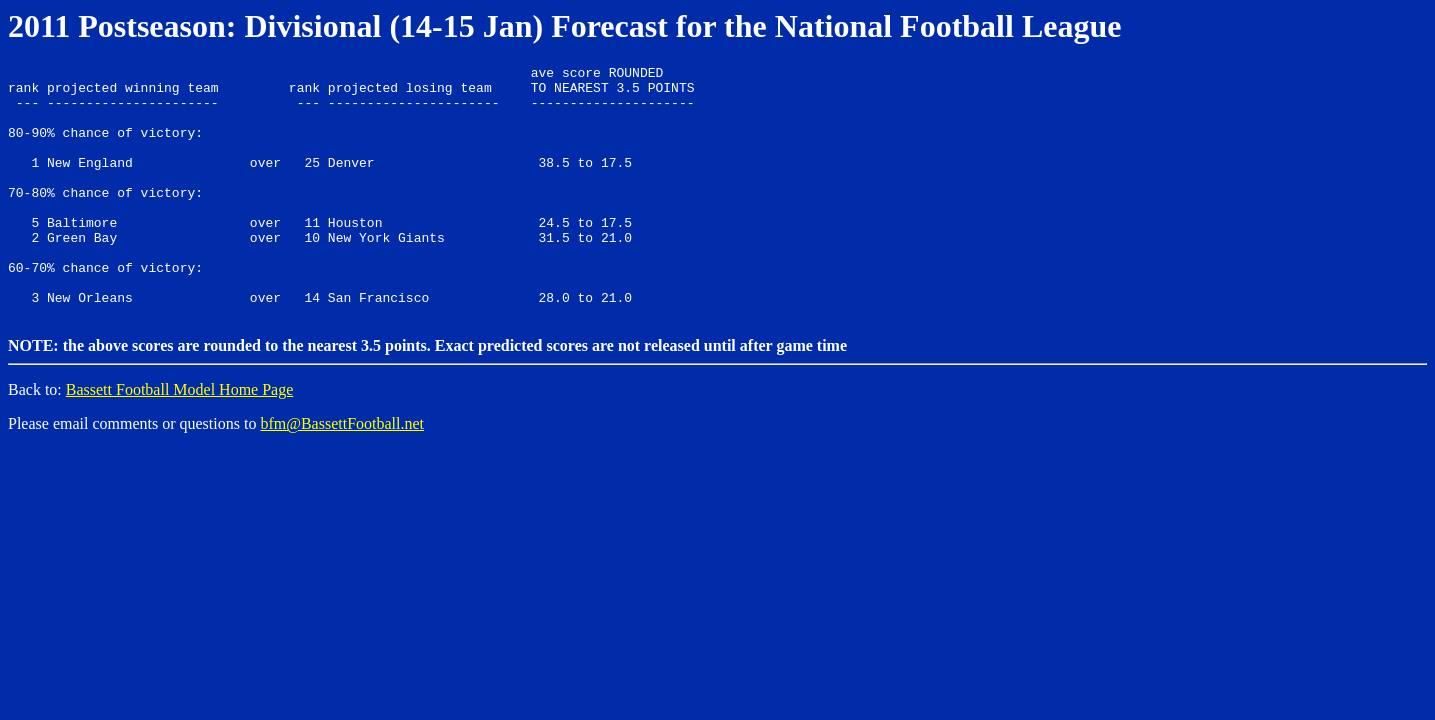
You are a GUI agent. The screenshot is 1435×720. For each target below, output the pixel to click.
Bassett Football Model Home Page (180, 437)
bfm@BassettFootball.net (342, 471)
